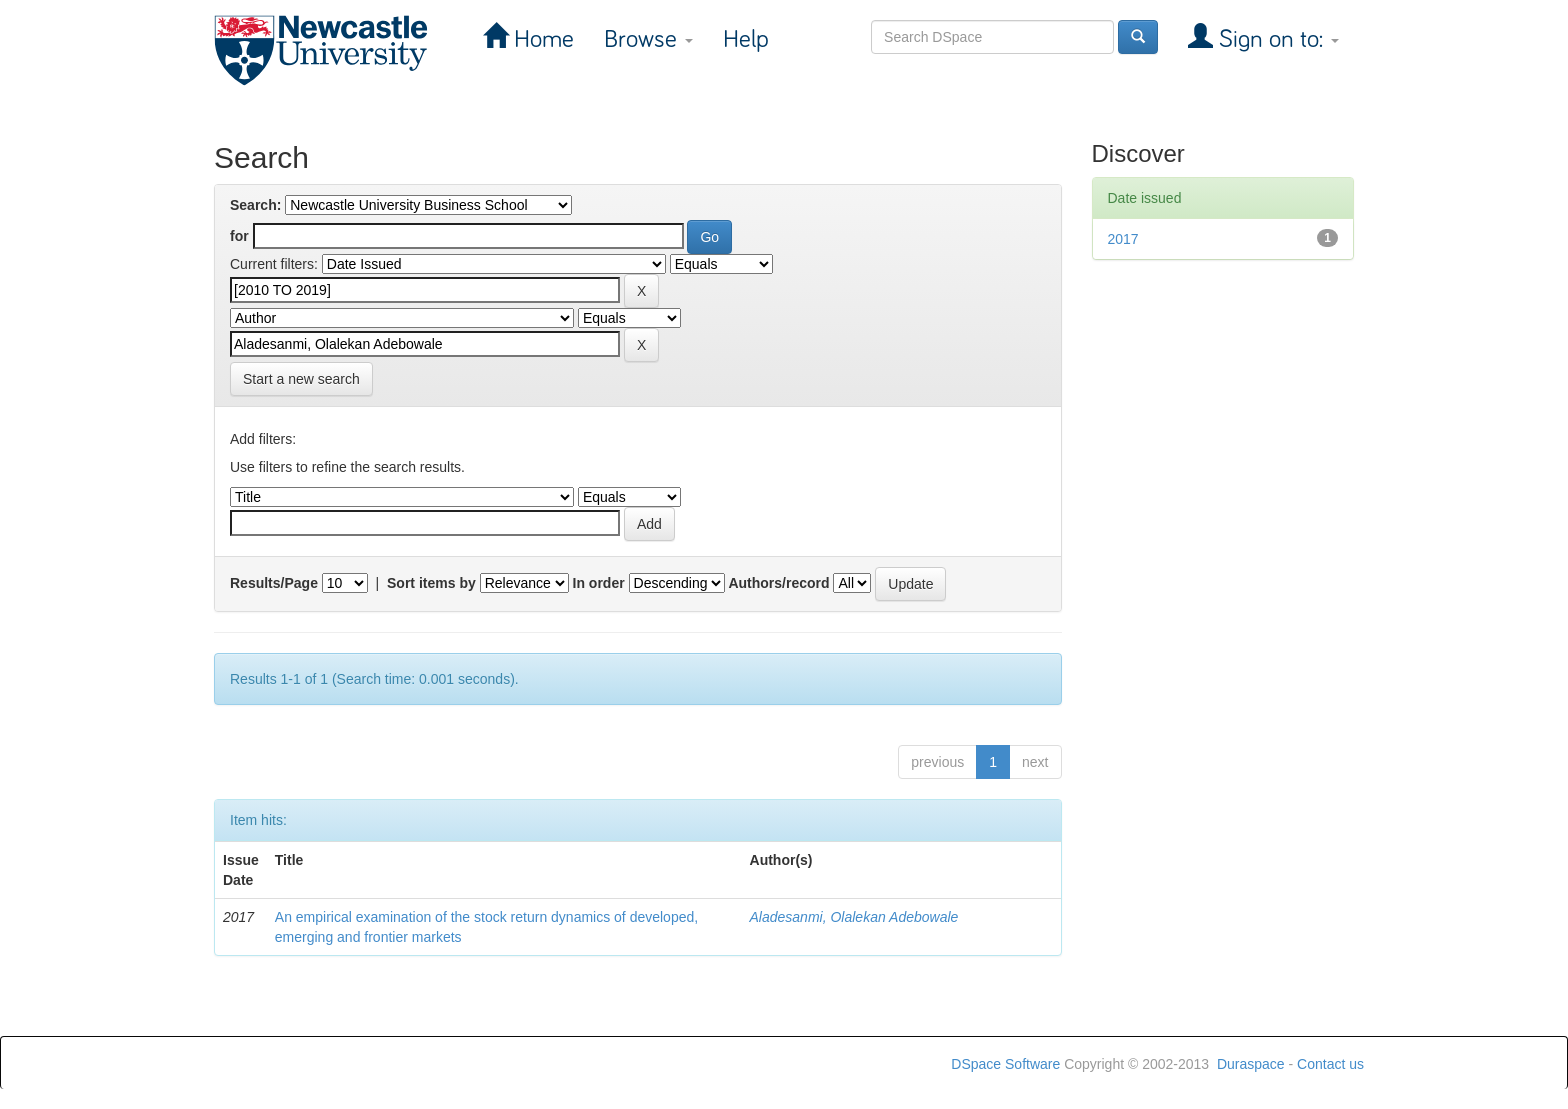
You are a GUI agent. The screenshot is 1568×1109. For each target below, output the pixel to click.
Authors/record (778, 583)
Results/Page (274, 583)
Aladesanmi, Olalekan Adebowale (854, 917)
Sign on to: (1276, 39)
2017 (1123, 239)
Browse (648, 39)
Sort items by (431, 583)
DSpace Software (1005, 1064)
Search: (255, 205)
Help (746, 39)
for (239, 236)
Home (541, 39)
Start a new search (301, 379)
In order (599, 583)
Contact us (1330, 1064)
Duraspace (1251, 1064)
